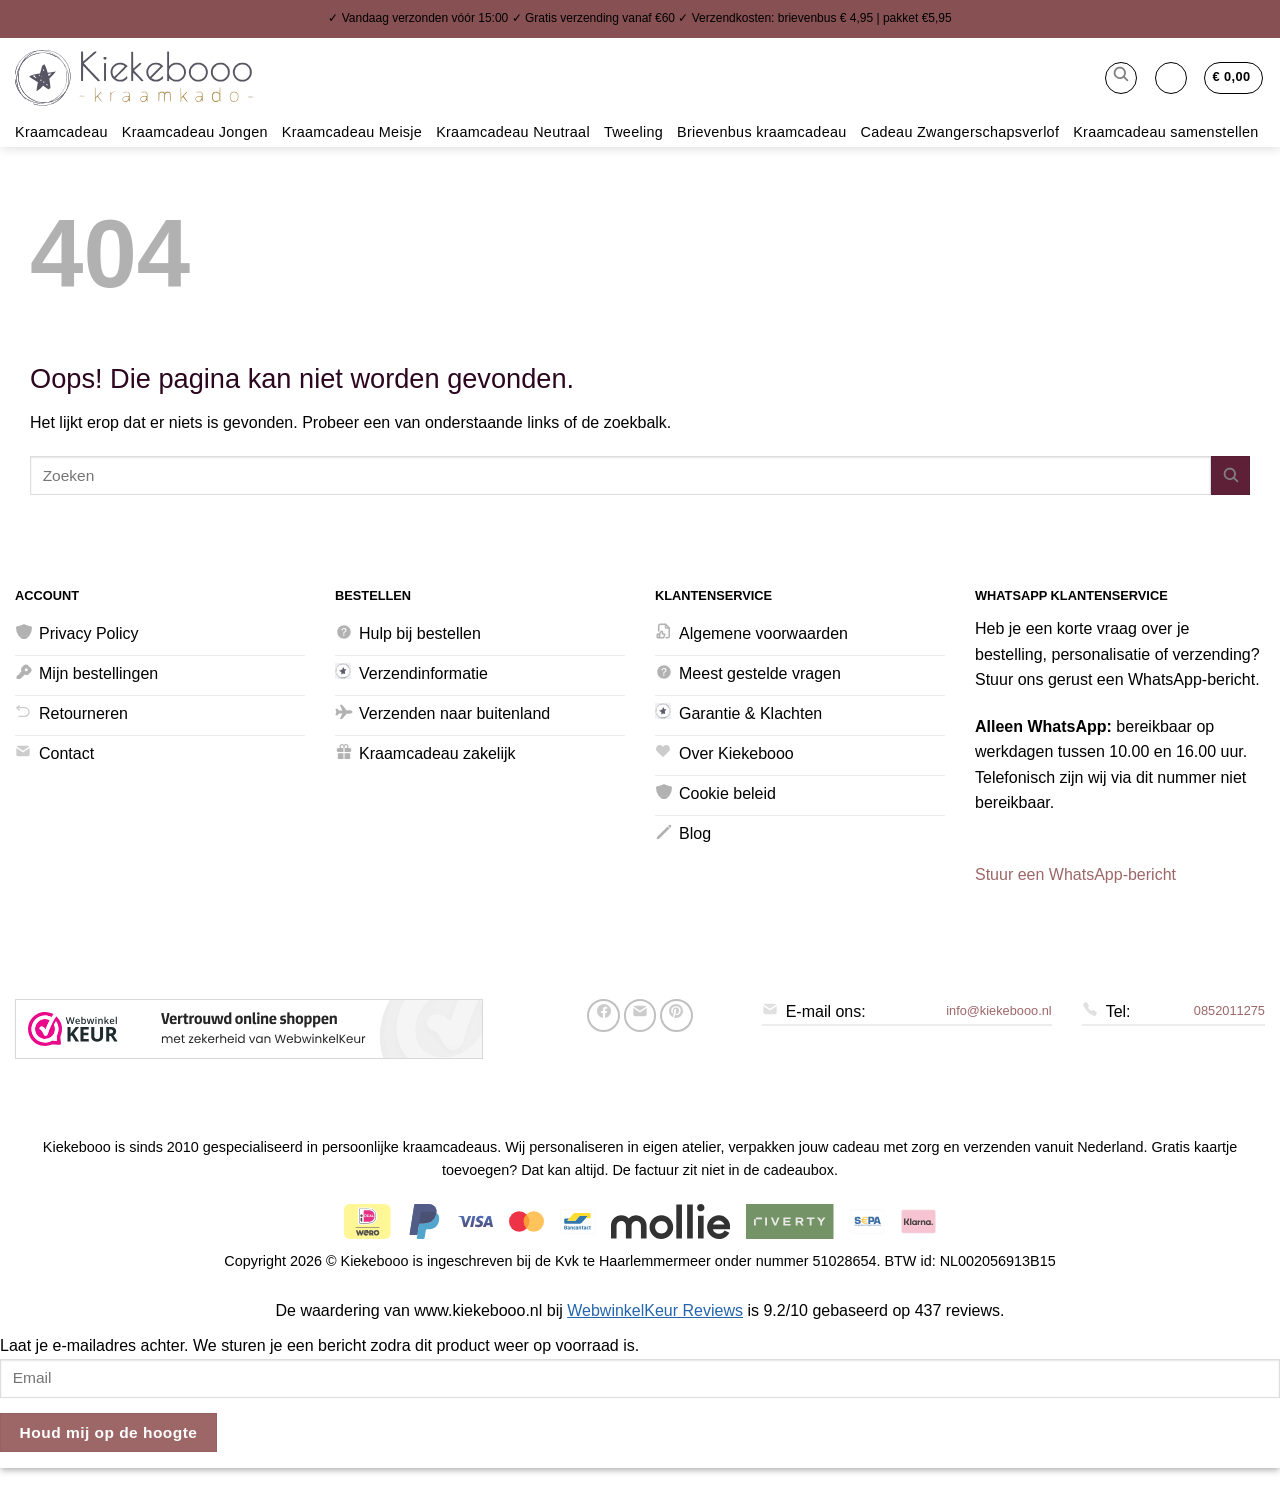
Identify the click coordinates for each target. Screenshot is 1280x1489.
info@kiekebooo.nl (998, 1010)
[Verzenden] (1230, 475)
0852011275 (1229, 1010)
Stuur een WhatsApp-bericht (1075, 874)
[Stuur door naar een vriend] (640, 1015)
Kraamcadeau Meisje (352, 132)
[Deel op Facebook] (603, 1015)
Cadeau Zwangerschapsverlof (960, 132)
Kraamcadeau (61, 132)
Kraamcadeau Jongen (195, 132)
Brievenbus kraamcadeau (762, 132)
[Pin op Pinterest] (676, 1015)
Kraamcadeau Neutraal (513, 132)
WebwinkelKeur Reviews (655, 1310)
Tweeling (633, 132)
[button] (1121, 78)
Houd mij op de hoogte (109, 1432)
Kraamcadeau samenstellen (1165, 132)
